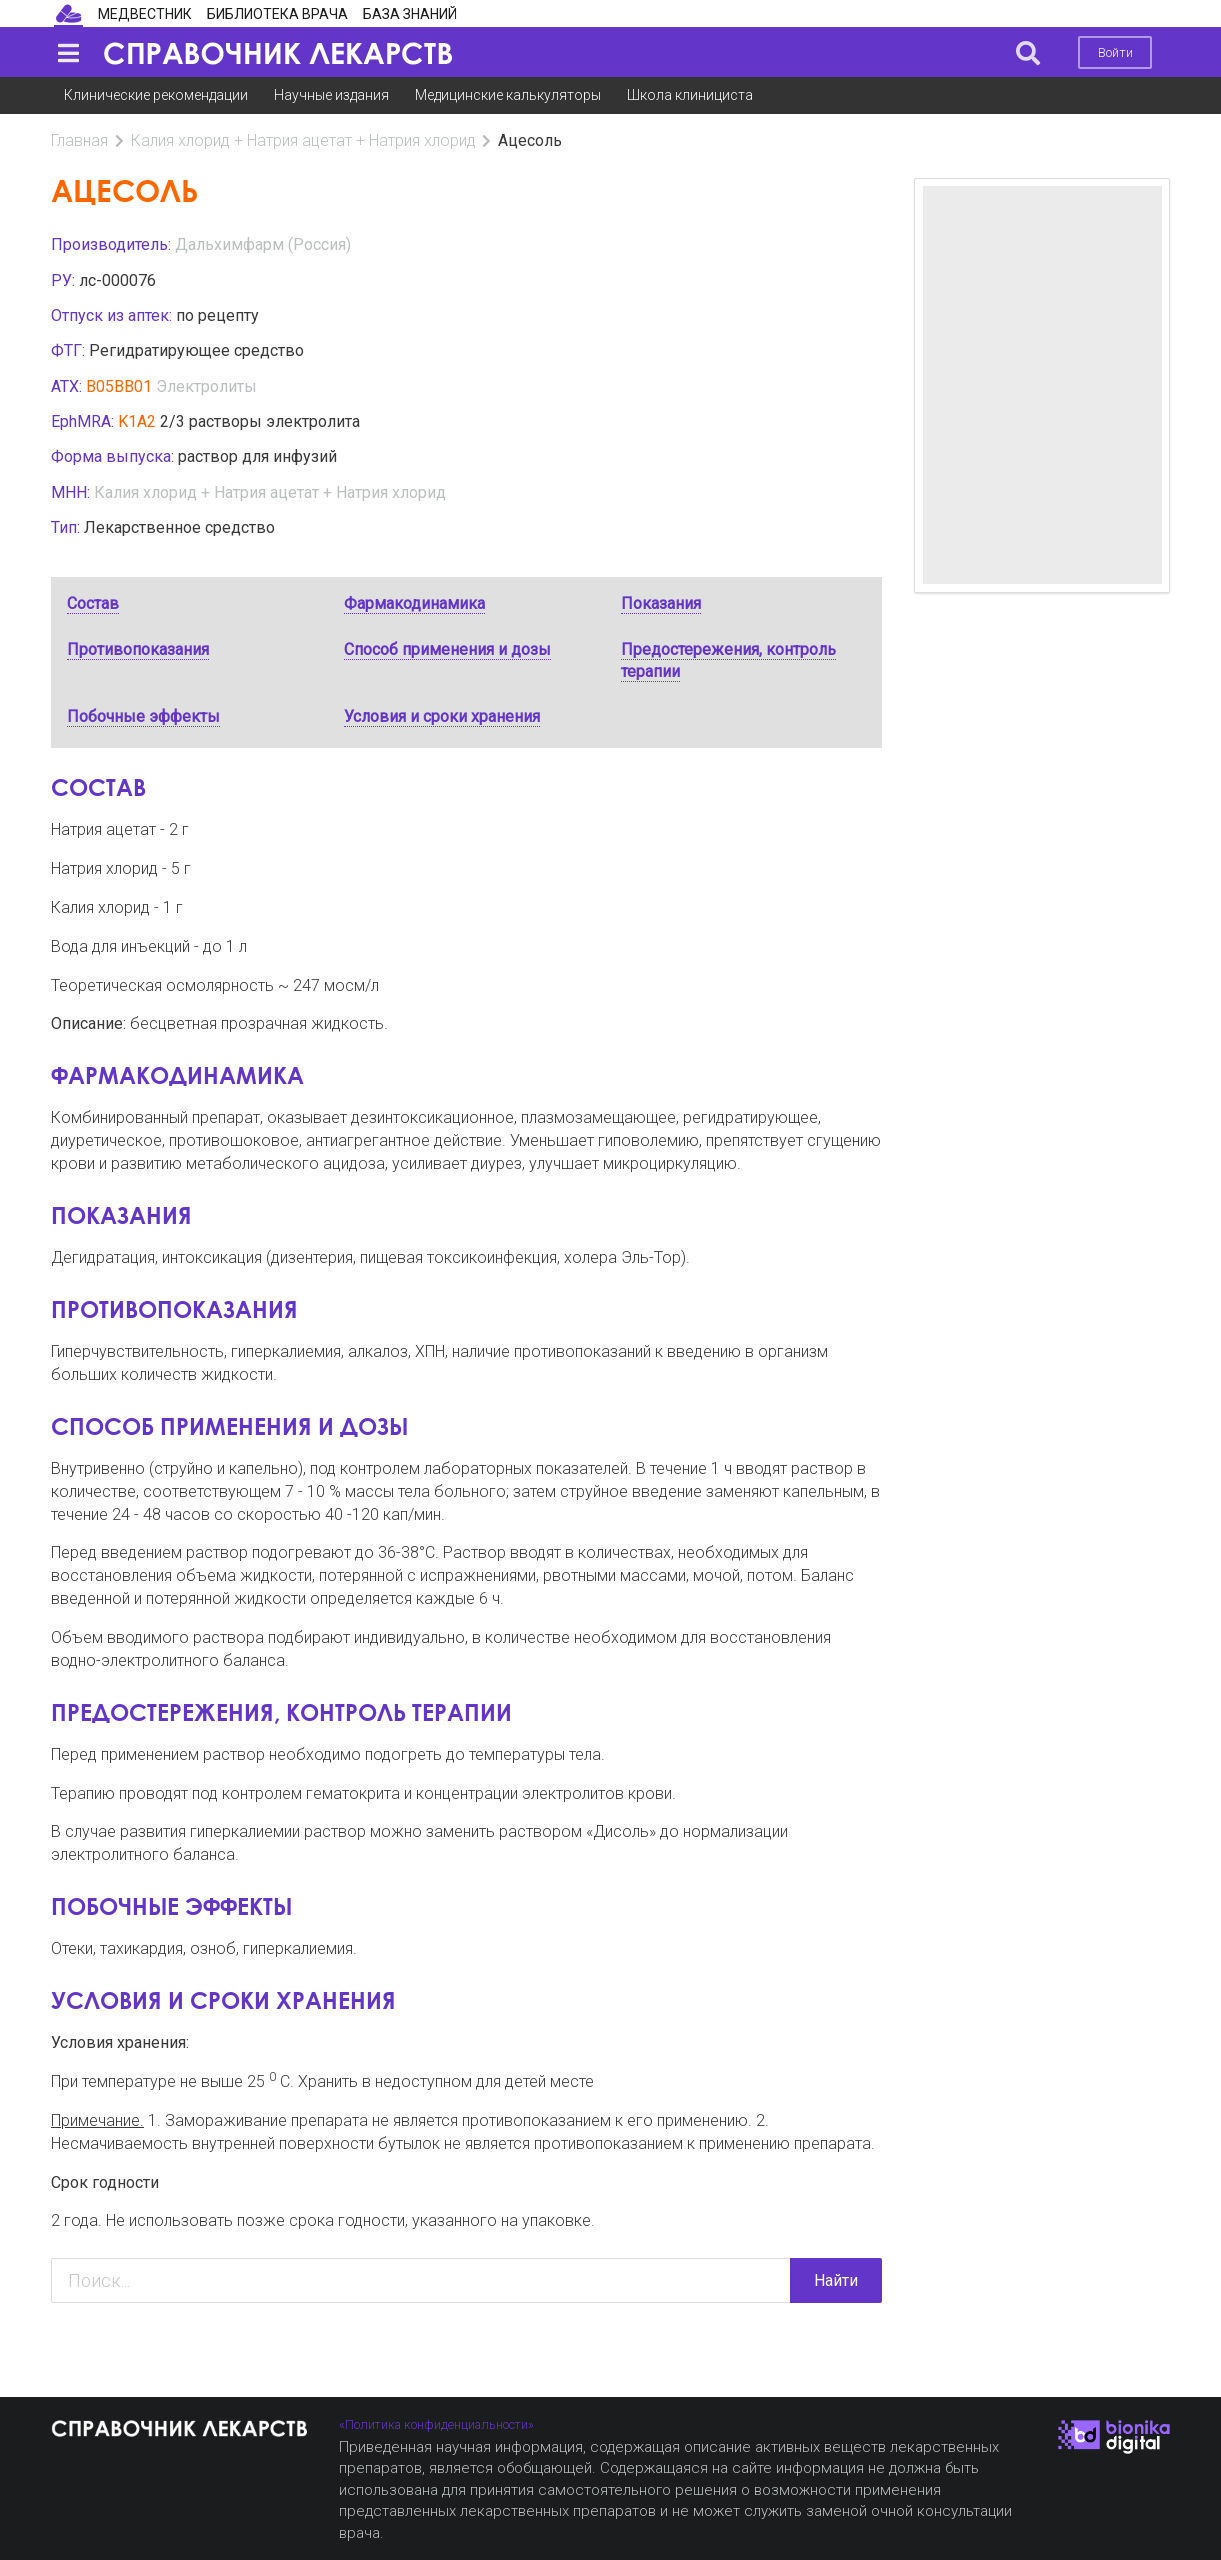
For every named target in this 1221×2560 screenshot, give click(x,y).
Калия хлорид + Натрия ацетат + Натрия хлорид (303, 140)
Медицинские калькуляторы (508, 95)
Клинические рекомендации (156, 95)
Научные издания (331, 95)
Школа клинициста (690, 95)
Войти (1115, 52)
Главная (79, 140)
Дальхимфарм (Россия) (263, 244)
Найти (836, 2280)
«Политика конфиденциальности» (436, 2424)
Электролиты (206, 386)
